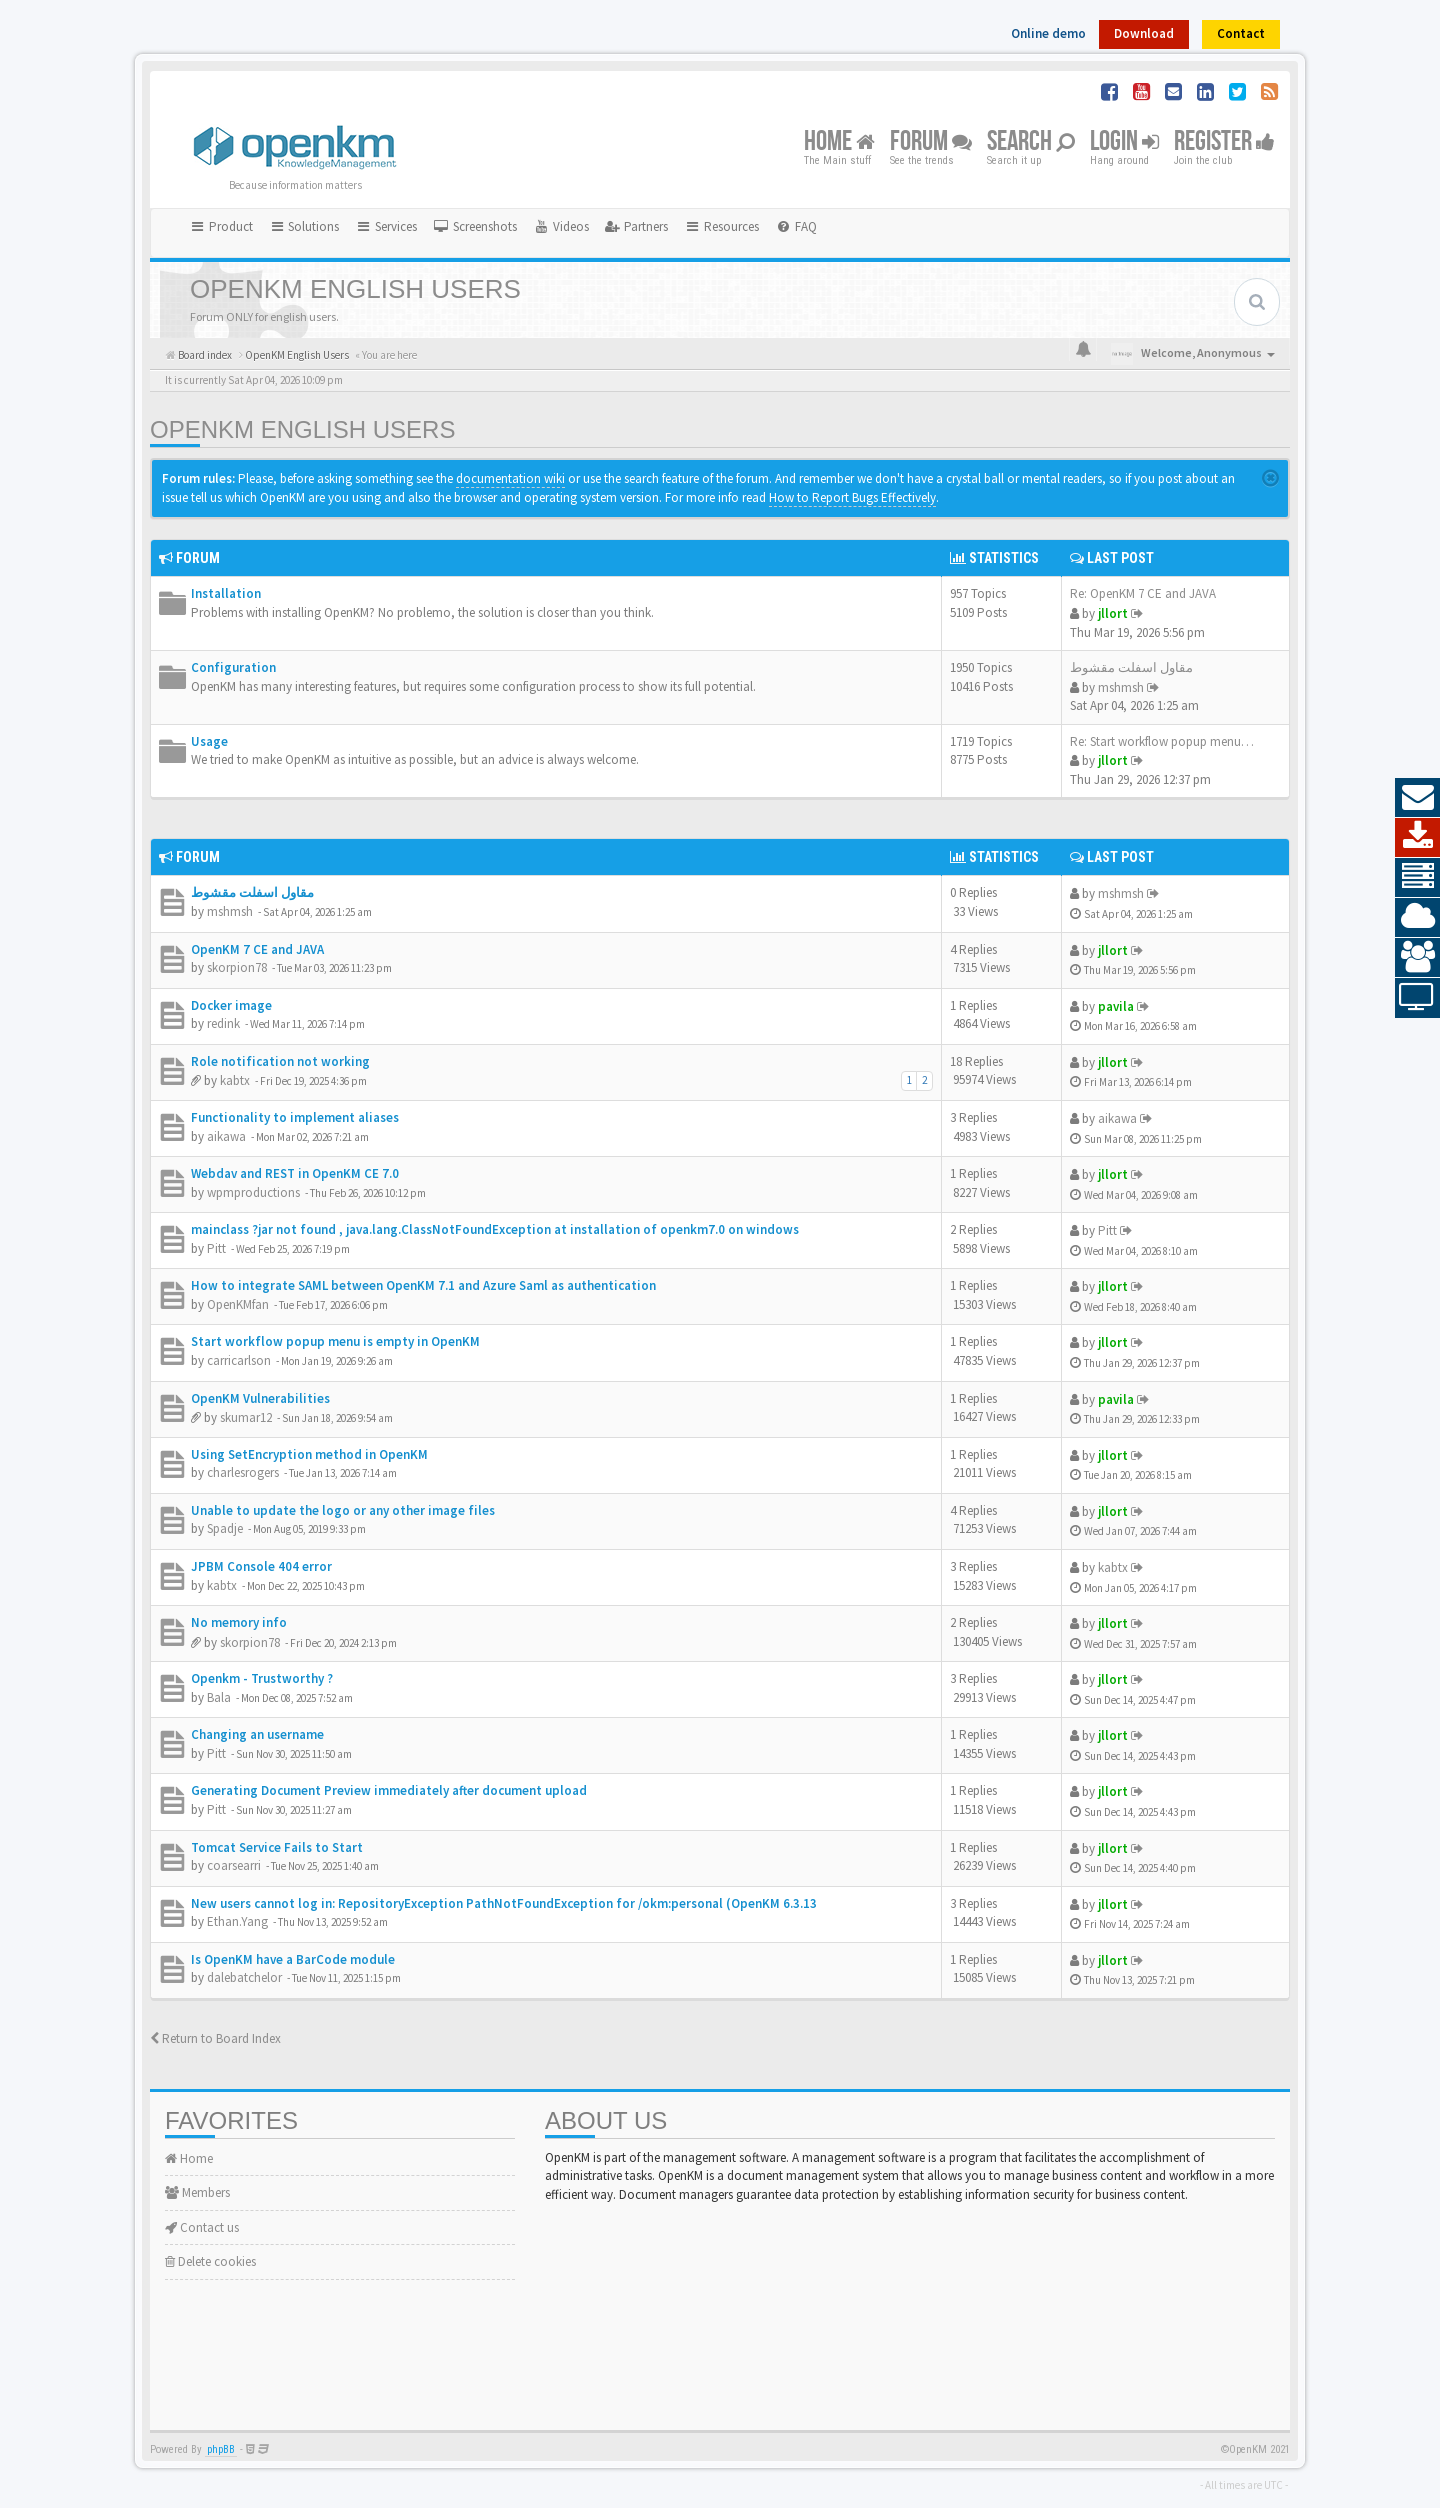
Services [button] (386, 226)
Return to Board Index (215, 2038)
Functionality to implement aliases (295, 1117)
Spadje (225, 1528)
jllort (1113, 613)
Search (1031, 142)
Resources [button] (721, 226)
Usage (209, 741)
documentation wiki (510, 478)
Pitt (216, 1248)
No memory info (239, 1622)
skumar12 (246, 1417)
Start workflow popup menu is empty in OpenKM (335, 1341)
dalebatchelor (244, 1977)
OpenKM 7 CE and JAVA (257, 949)
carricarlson (239, 1360)
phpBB (221, 2449)
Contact (1241, 33)
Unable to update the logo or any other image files (343, 1510)
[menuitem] (475, 227)
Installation (226, 593)
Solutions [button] (304, 226)
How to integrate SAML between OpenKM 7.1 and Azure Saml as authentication (423, 1285)
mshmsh (1121, 687)
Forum (931, 142)
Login (1124, 142)
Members (197, 2192)
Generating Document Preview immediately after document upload (389, 1790)
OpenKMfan (238, 1304)
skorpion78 (237, 967)
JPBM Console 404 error (261, 1566)
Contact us (202, 2227)
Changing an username (257, 1734)
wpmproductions (253, 1192)
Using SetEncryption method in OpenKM (309, 1454)
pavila (1116, 1006)
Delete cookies (210, 2261)
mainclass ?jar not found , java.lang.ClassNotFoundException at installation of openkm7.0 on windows (495, 1229)
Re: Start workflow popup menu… (1162, 741)
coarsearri (234, 1865)
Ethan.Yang (237, 1921)
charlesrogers (243, 1472)
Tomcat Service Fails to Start (277, 1847)
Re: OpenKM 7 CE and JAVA (1143, 593)
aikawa (226, 1136)
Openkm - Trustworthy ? (262, 1678)
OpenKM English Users (302, 429)
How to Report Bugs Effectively (852, 497)
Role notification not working (280, 1061)
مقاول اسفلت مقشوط (1131, 667)
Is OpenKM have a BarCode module (293, 1959)
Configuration (233, 667)
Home (839, 142)
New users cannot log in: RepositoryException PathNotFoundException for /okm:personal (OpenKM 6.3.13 (504, 1903)
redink (223, 1023)
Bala (219, 1697)
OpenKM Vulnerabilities (260, 1398)
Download (1144, 33)
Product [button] (221, 226)
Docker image (231, 1005)
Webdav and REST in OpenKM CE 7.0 (295, 1173)
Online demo (1048, 33)
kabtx (235, 1080)
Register (1224, 142)
